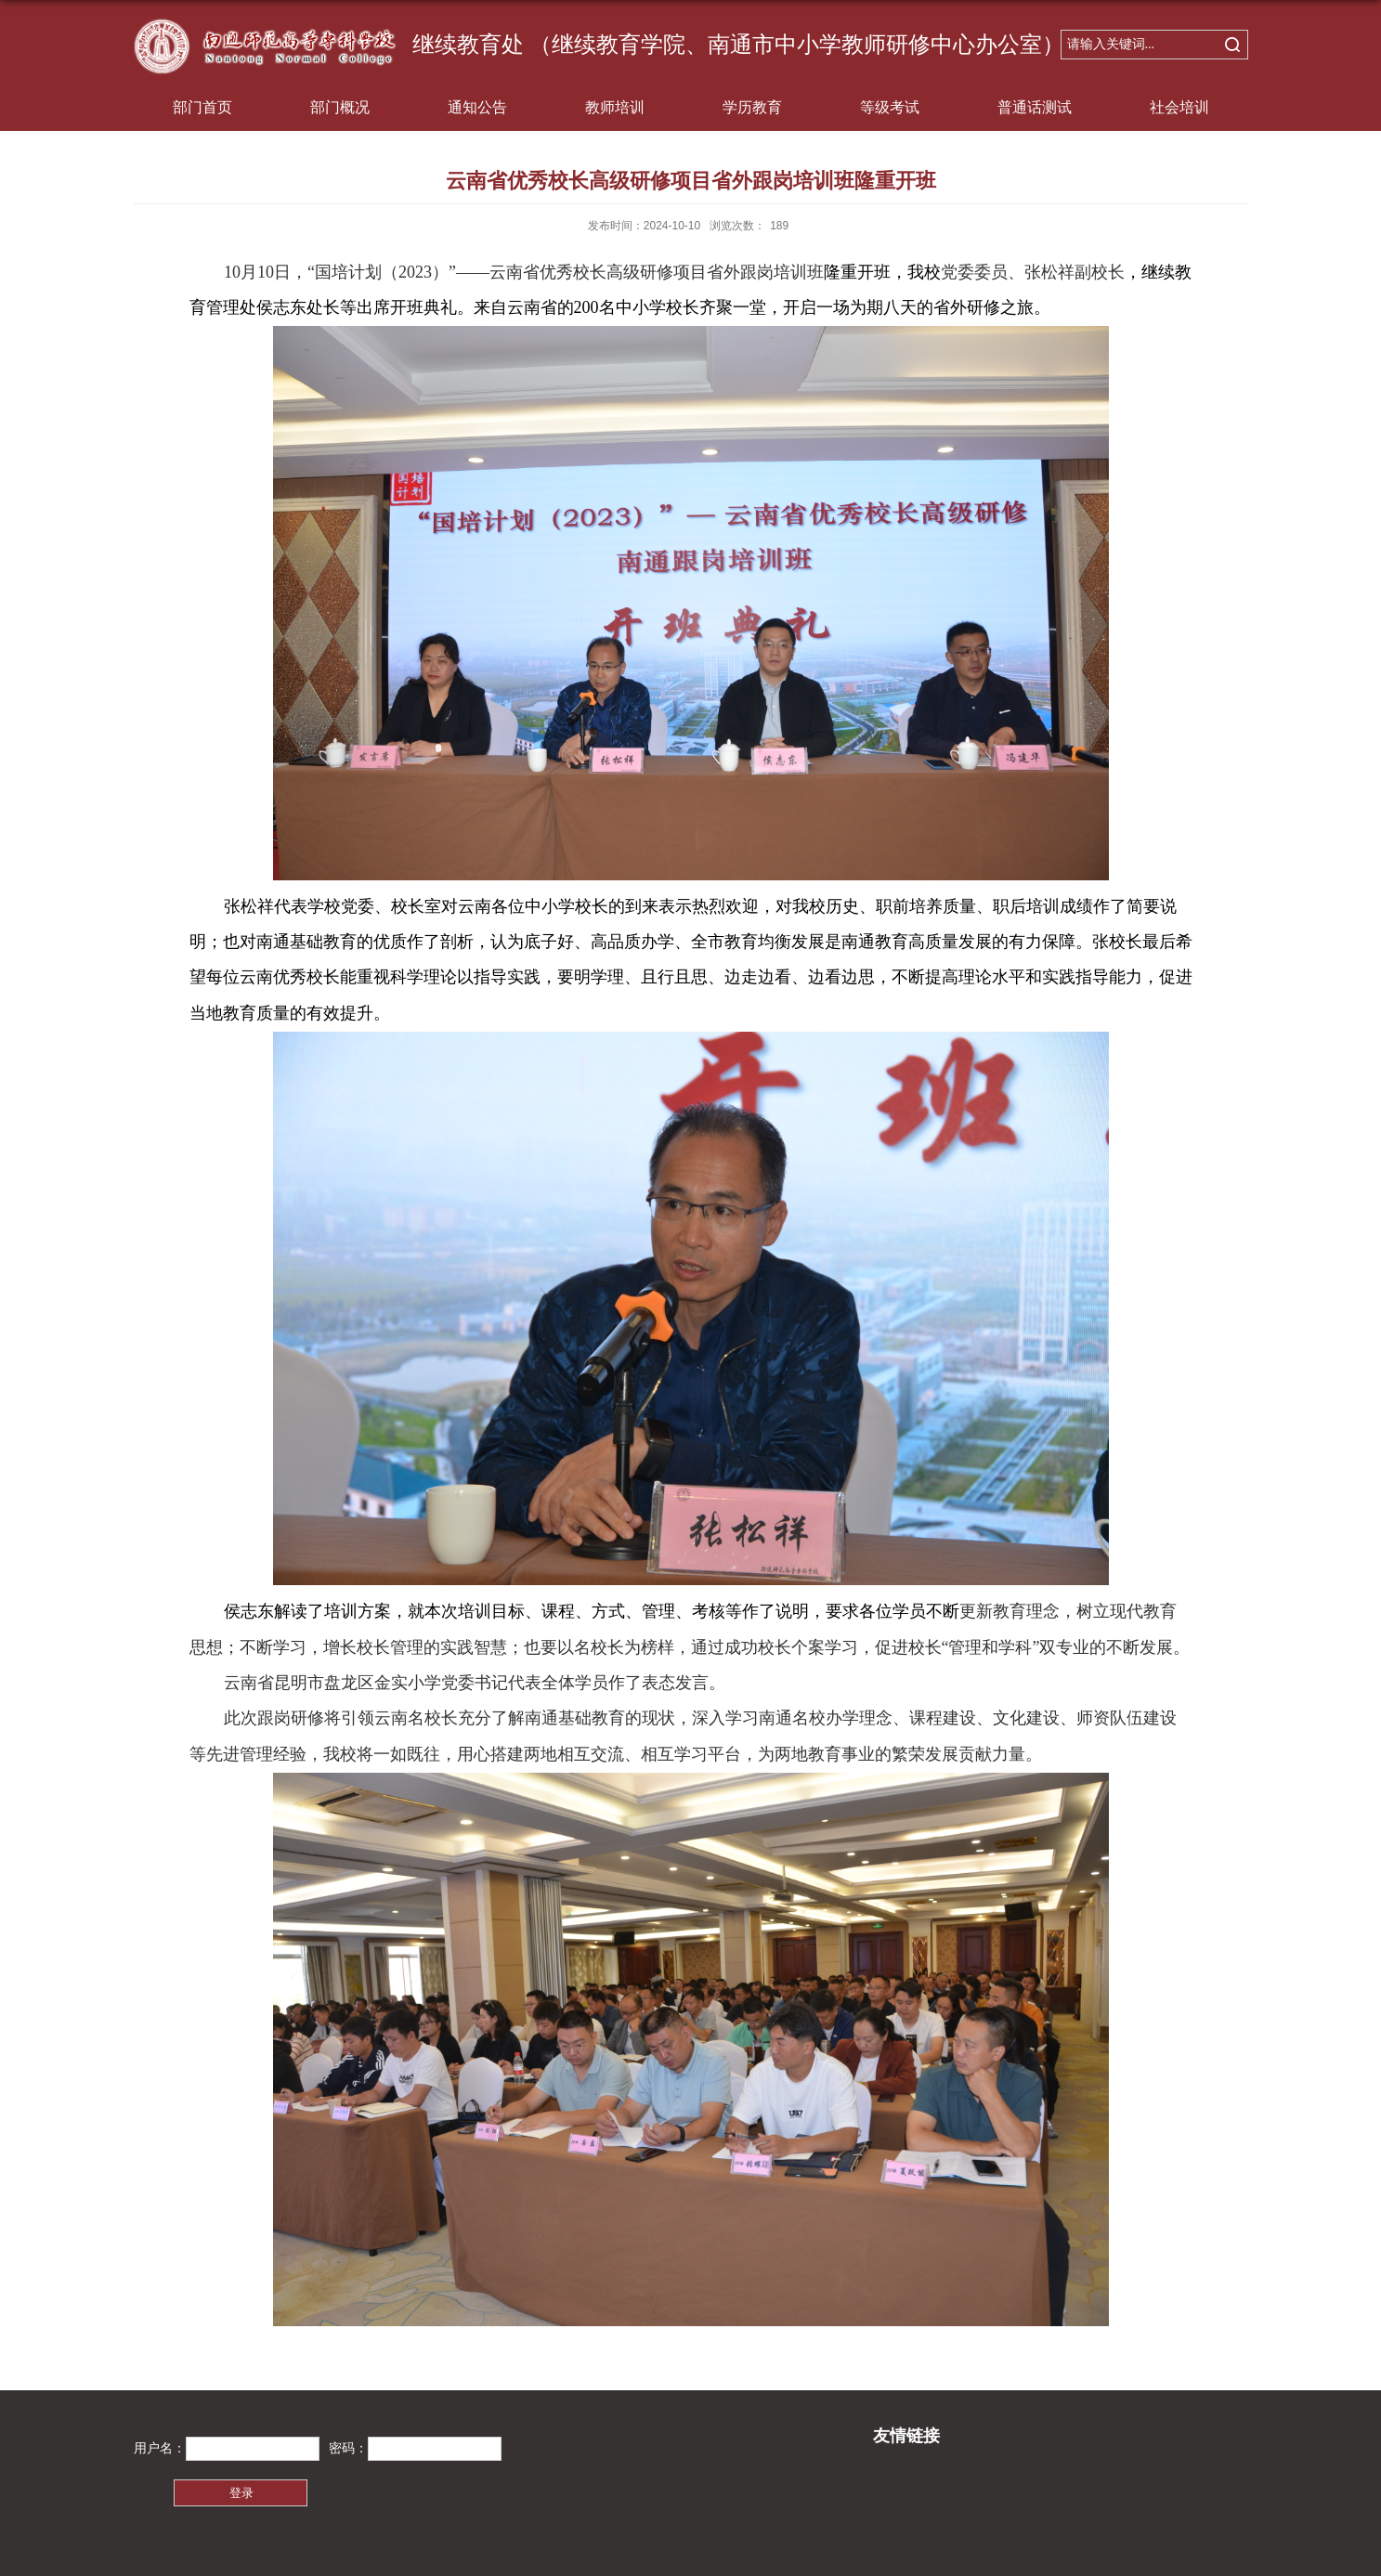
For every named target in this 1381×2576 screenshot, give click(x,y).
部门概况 (340, 107)
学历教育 (752, 107)
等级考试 (889, 107)
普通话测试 (1034, 107)
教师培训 (615, 107)
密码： (348, 2447)
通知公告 (477, 107)
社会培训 (1179, 107)
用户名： (160, 2447)
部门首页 (202, 107)
